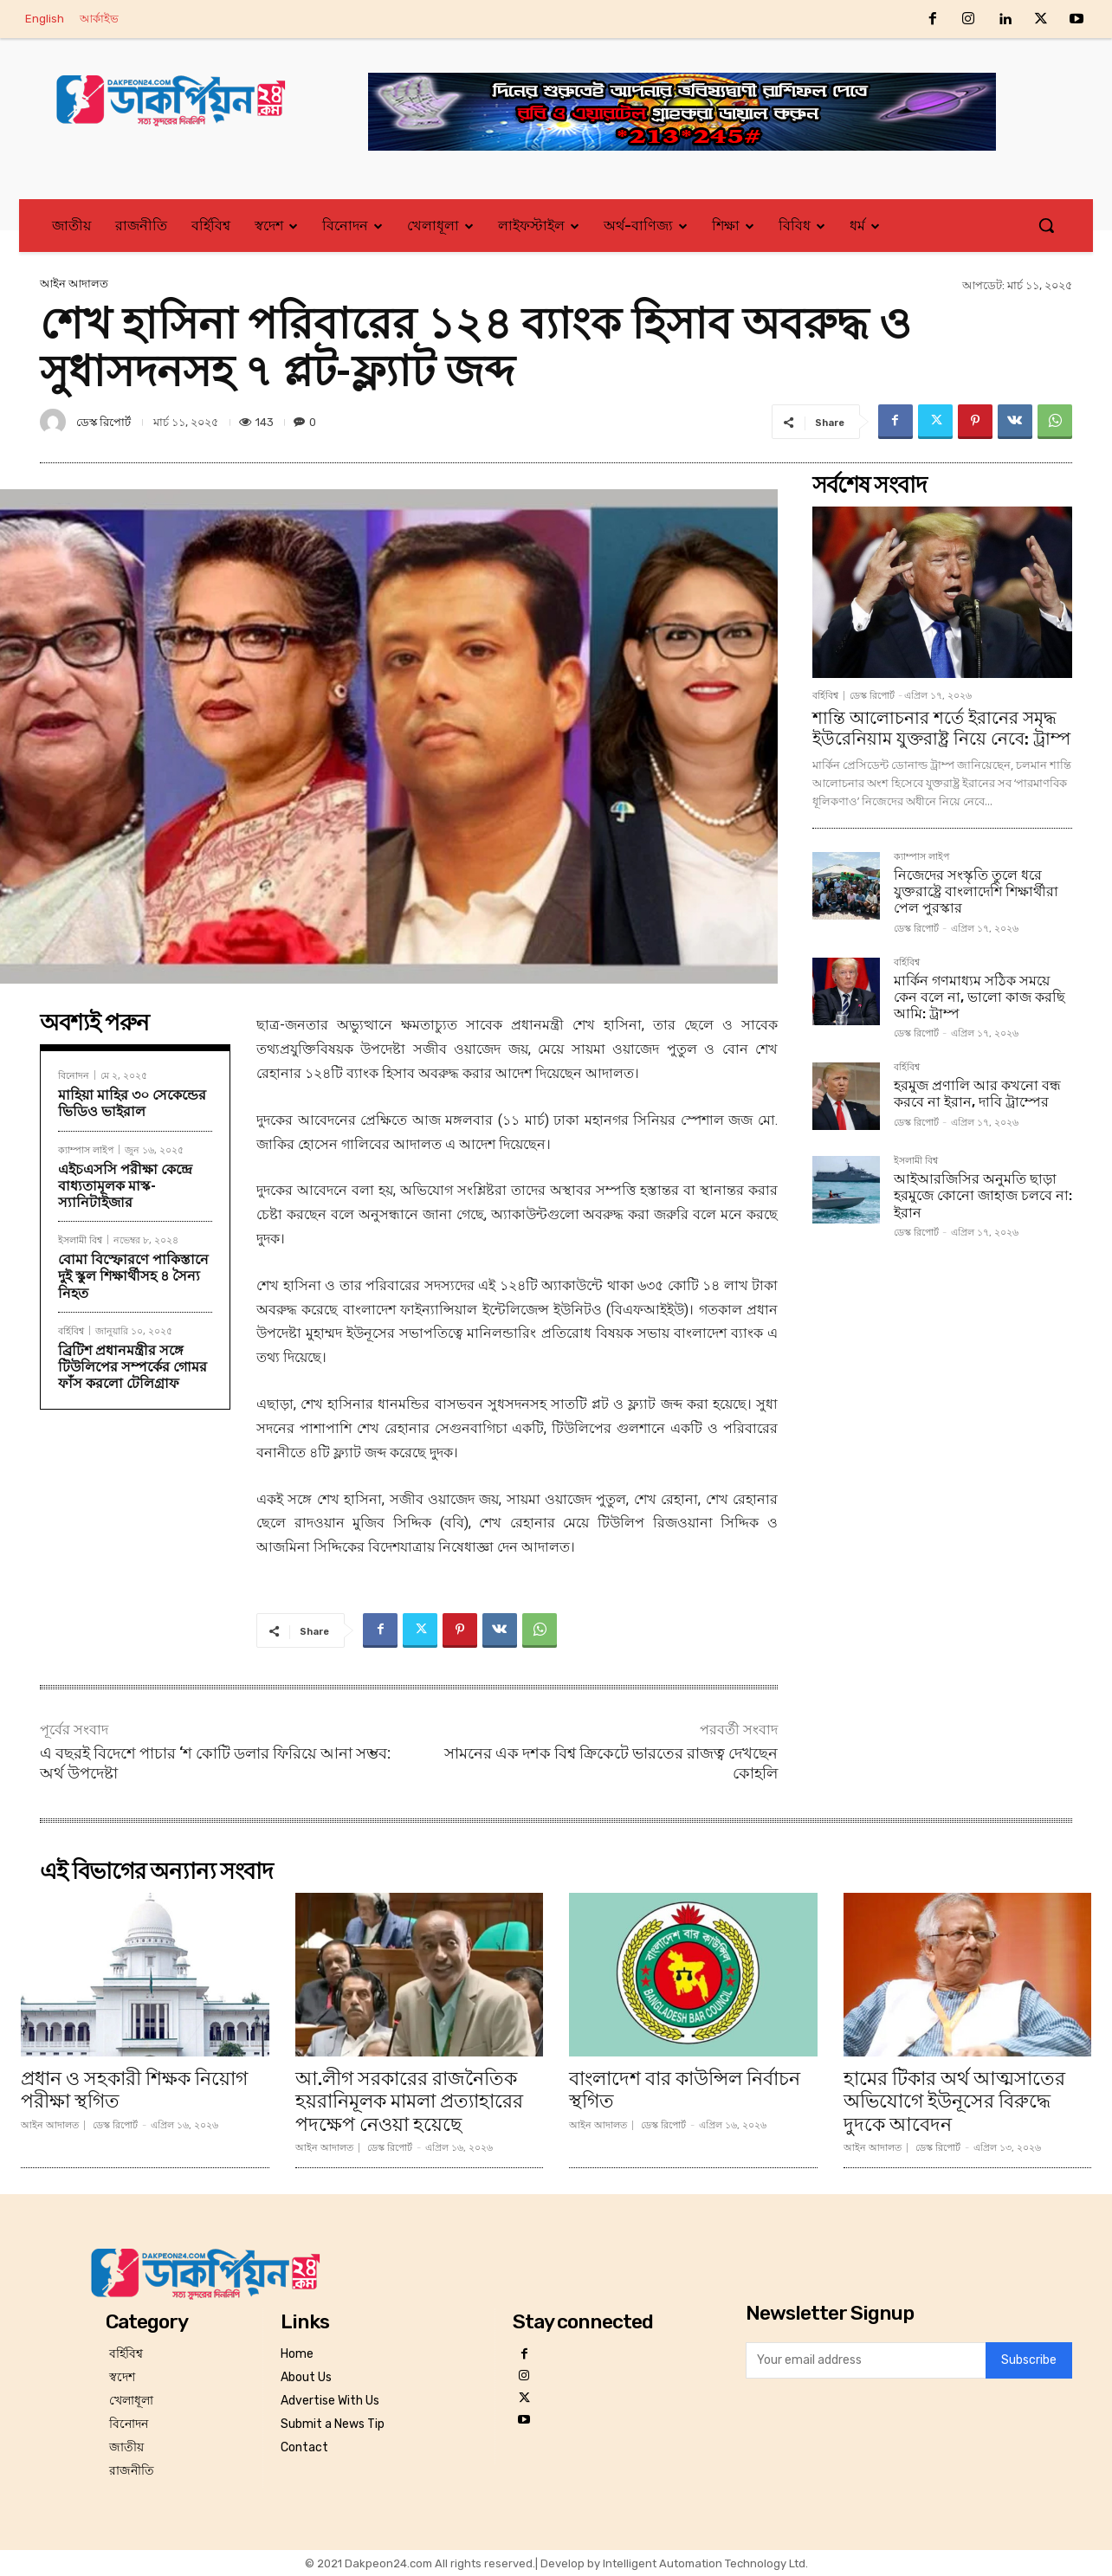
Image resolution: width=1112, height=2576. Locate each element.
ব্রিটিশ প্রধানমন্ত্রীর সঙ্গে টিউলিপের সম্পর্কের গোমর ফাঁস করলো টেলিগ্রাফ (132, 1366)
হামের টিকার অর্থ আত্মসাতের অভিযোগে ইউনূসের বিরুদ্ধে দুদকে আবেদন (954, 2101)
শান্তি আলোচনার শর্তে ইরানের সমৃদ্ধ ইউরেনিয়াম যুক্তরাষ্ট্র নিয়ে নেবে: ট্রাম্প (941, 728)
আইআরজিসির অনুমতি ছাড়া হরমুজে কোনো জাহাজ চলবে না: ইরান (983, 1195)
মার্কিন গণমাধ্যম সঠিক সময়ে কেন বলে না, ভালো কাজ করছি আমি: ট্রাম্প (979, 997)
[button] (1046, 225)
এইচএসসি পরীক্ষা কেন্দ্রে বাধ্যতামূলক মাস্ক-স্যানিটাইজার (125, 1186)
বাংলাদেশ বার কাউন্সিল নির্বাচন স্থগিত (684, 2090)
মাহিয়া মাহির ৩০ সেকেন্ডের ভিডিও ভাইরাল (132, 1103)
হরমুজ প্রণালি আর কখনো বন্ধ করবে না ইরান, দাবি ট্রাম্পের (977, 1093)
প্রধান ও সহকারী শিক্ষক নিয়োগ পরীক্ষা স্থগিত (134, 2090)
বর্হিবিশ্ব (71, 1330)
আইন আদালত (74, 283)
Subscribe (1029, 2360)
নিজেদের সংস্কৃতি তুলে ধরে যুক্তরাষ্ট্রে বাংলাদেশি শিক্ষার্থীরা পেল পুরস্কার (976, 891)
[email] (866, 2360)
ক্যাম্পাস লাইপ (85, 1149)
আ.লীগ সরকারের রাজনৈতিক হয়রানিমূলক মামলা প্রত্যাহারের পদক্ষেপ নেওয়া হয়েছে (409, 2101)
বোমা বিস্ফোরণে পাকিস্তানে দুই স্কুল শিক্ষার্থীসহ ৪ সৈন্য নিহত (133, 1276)
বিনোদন (73, 1075)
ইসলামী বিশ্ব (80, 1239)
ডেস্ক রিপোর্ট (103, 422)
